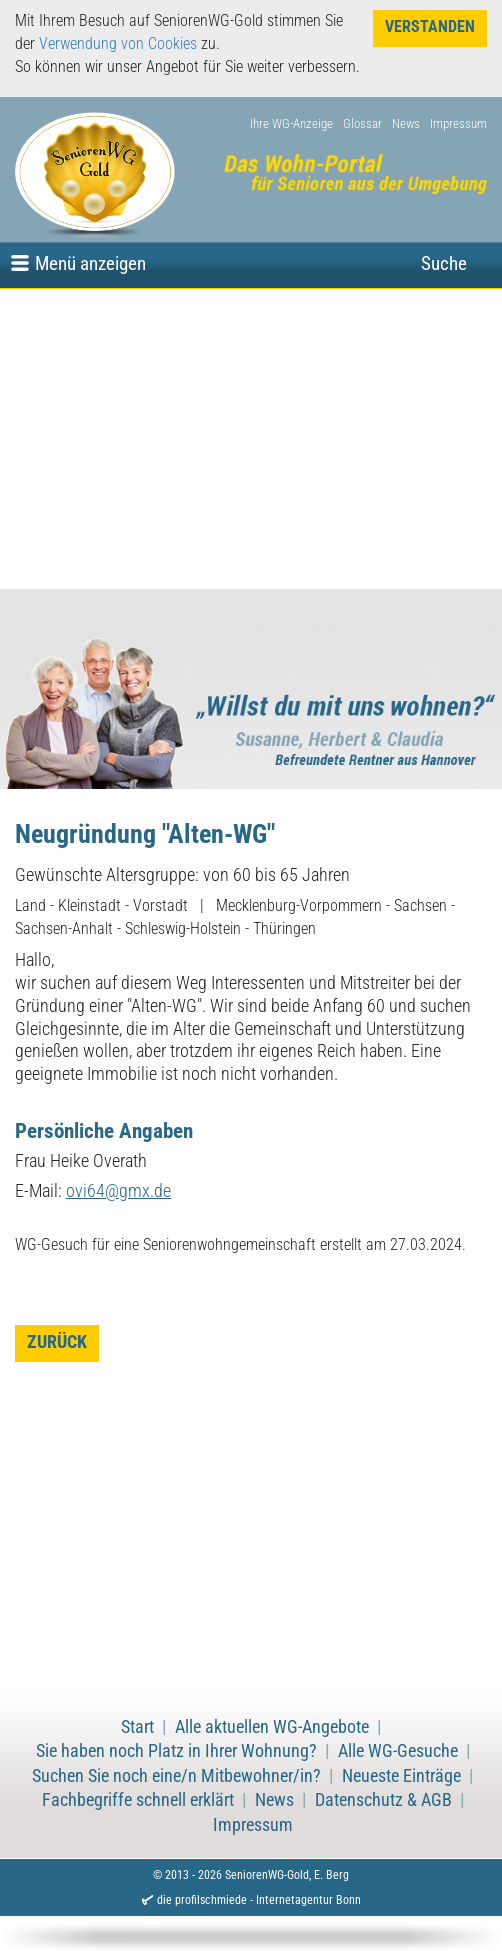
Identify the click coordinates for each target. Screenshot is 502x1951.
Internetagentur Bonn (308, 1900)
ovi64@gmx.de (118, 1191)
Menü (90, 263)
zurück (57, 1342)
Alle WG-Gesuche (398, 1751)
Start (137, 1727)
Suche (444, 263)
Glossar (362, 123)
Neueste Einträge (401, 1776)
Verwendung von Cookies (118, 43)
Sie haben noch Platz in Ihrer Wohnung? (176, 1751)
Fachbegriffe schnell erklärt (138, 1800)
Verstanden (430, 26)
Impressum (458, 123)
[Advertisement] (251, 439)
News (406, 123)
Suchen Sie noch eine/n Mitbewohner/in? (176, 1776)
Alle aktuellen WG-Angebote (272, 1727)
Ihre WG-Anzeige (291, 123)
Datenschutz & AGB (383, 1800)
